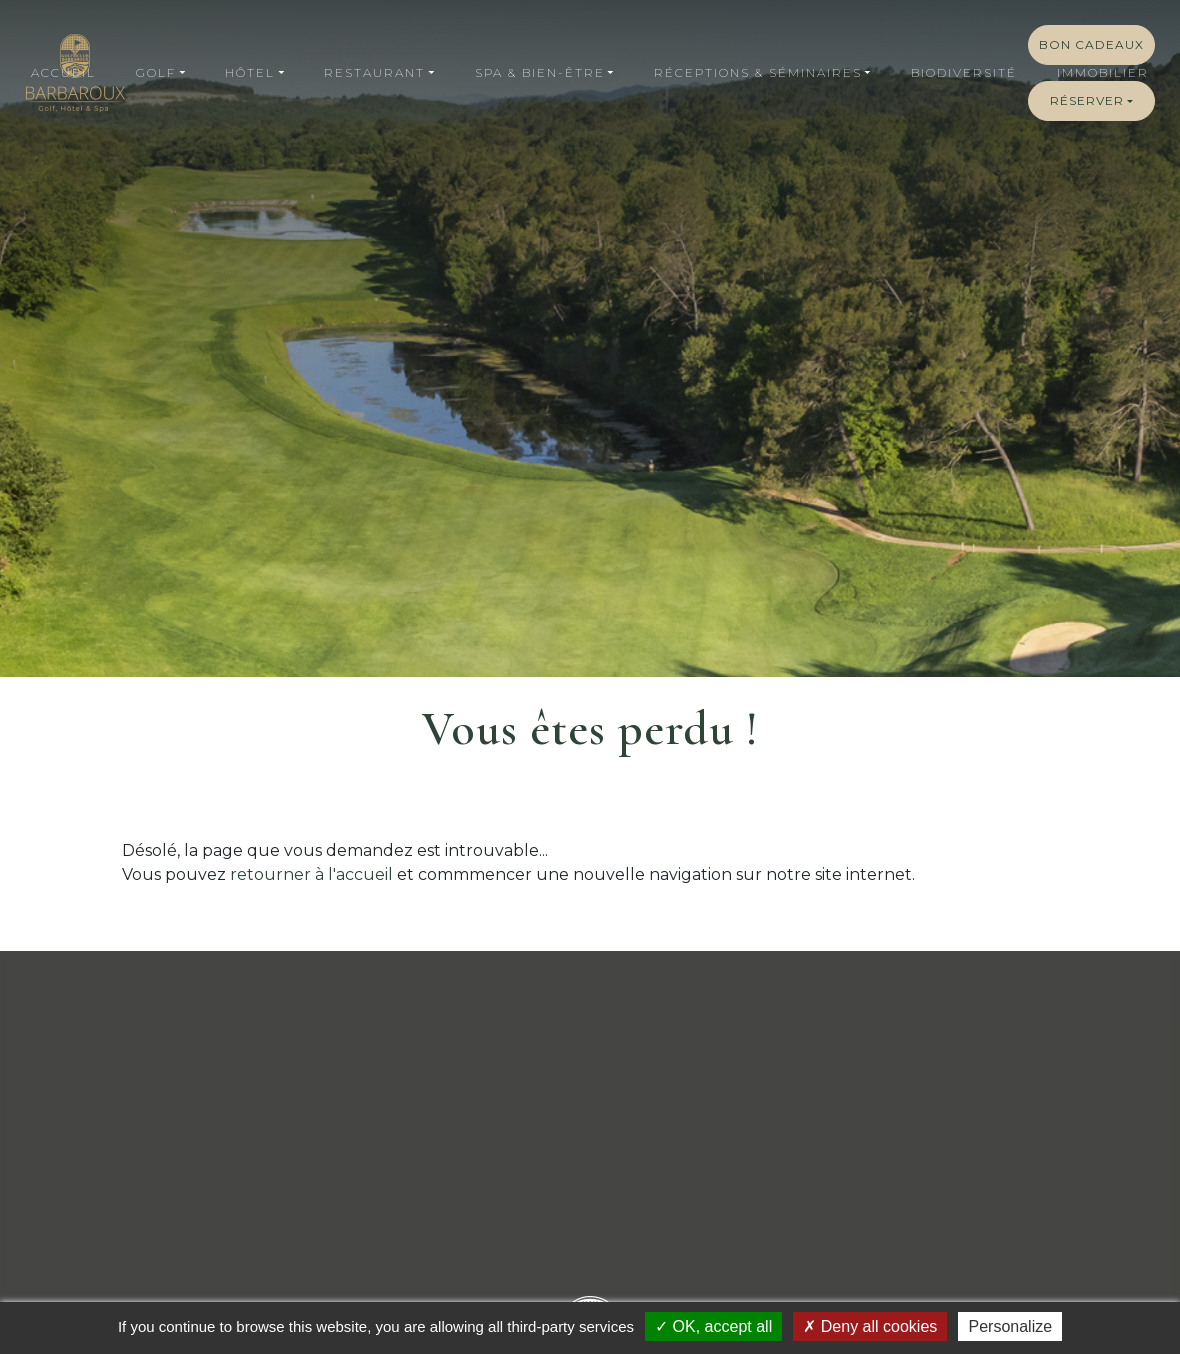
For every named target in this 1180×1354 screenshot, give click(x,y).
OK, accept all (713, 1326)
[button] (160, 73)
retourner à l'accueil (311, 874)
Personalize (1010, 1326)
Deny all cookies (870, 1326)
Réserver (1087, 100)
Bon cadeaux (1091, 44)
